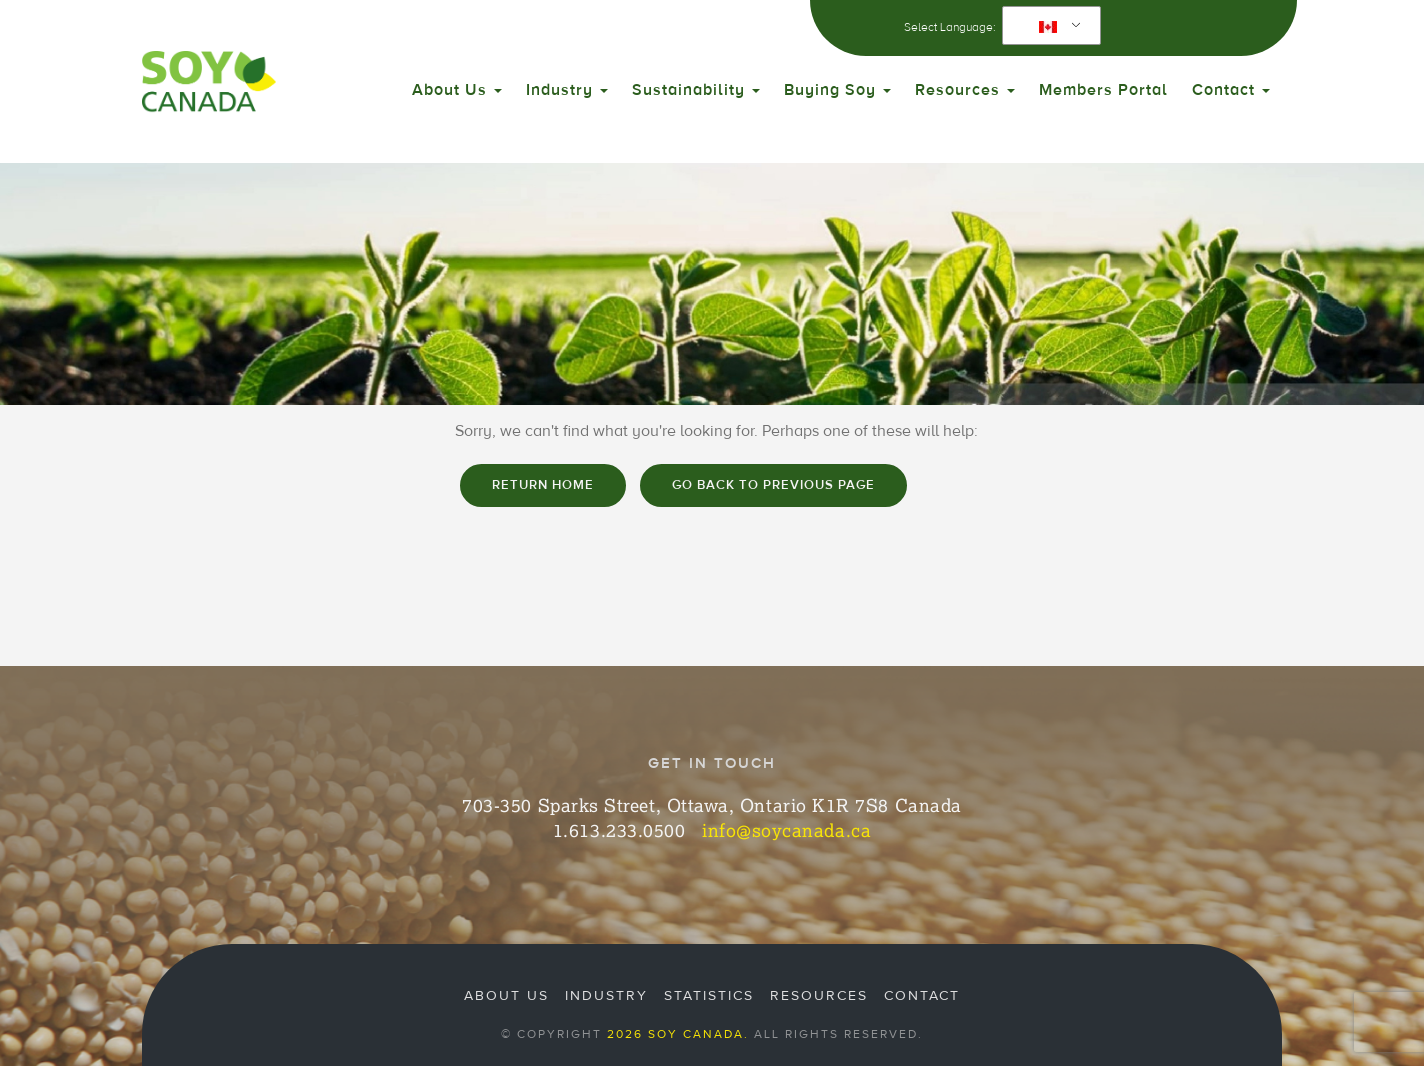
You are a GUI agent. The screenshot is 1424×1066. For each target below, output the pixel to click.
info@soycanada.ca (786, 830)
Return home (543, 485)
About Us (457, 90)
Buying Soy (837, 90)
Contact (1231, 90)
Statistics (709, 996)
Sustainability (696, 90)
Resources (965, 90)
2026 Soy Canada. (678, 1034)
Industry (567, 90)
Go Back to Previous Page (773, 485)
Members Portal (1103, 90)
